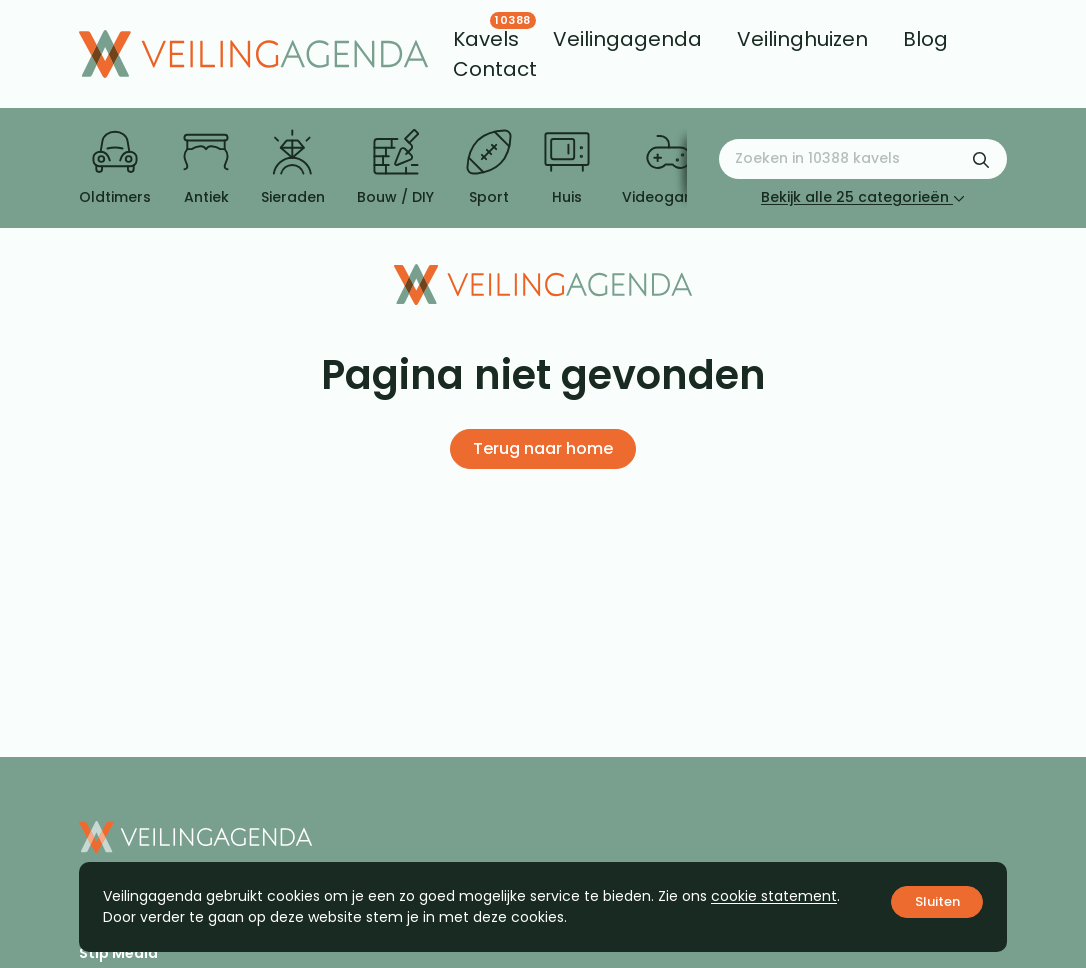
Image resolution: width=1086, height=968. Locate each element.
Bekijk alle (863, 197)
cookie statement (774, 896)
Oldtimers (115, 168)
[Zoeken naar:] (863, 159)
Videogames (668, 168)
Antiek (206, 168)
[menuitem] (486, 39)
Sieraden (293, 168)
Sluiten (937, 901)
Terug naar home (543, 448)
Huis (567, 168)
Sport (489, 168)
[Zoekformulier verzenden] (981, 159)
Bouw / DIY (395, 168)
